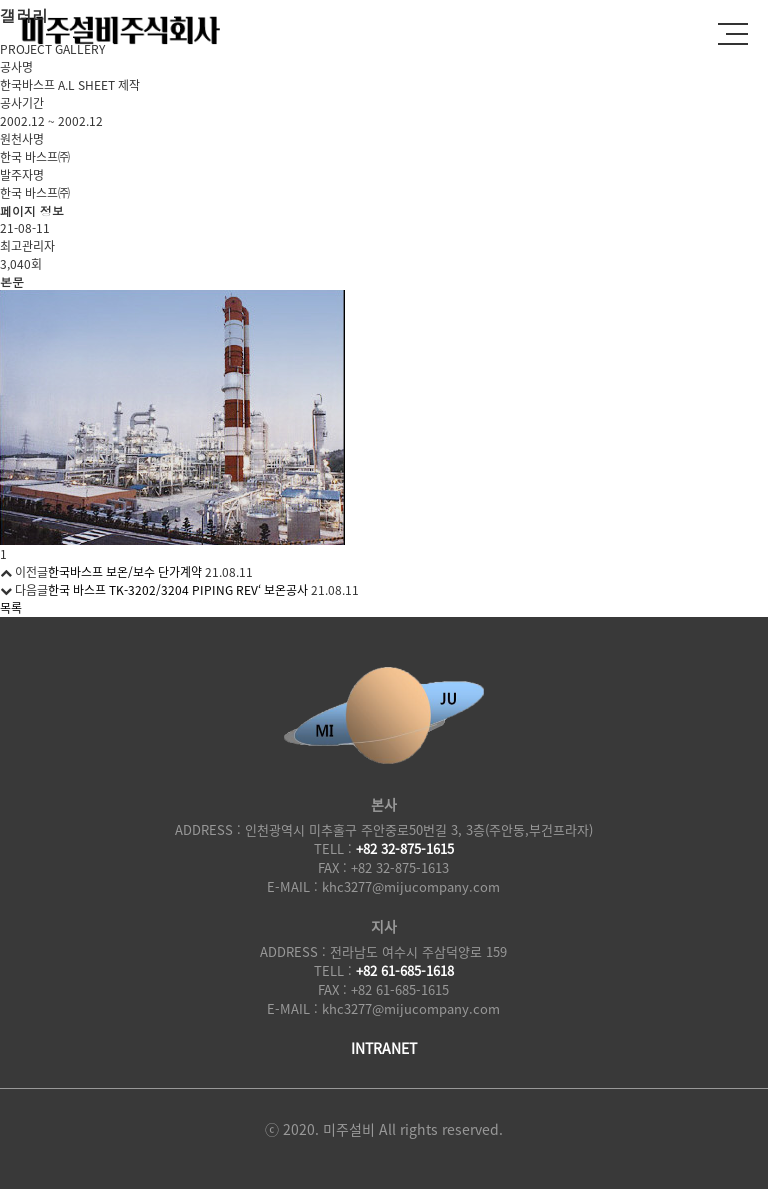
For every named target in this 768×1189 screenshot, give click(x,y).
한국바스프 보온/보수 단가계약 (125, 572)
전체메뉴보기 (733, 30)
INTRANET (384, 1048)
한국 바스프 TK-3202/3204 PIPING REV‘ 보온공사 (178, 590)
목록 (11, 608)
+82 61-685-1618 (405, 970)
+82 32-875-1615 (405, 848)
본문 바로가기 (0, 0)
